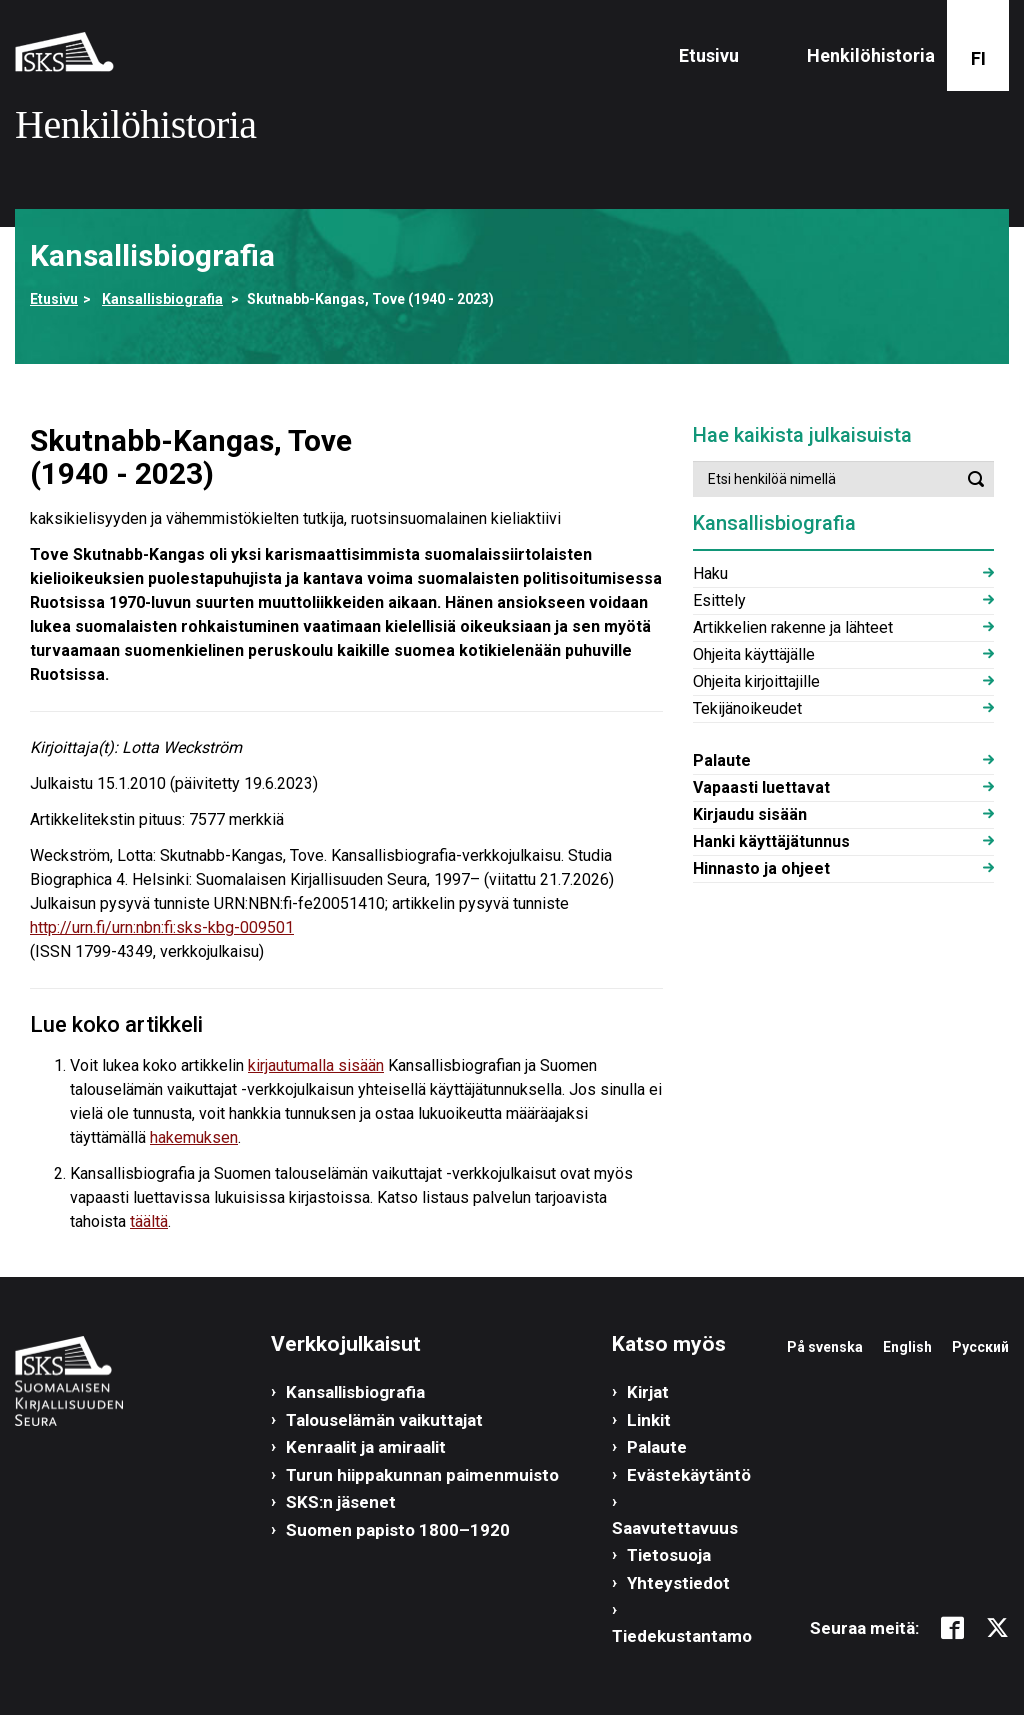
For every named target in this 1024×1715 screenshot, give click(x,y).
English (907, 1347)
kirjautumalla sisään (316, 1065)
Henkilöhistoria (871, 55)
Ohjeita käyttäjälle (754, 654)
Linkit (649, 1420)
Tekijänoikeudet (747, 708)
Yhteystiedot (678, 1583)
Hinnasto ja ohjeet (761, 868)
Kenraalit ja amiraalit (366, 1447)
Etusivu (709, 55)
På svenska (825, 1347)
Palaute (722, 760)
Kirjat (648, 1392)
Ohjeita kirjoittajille (756, 681)
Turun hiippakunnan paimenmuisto (422, 1475)
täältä (149, 1221)
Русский (980, 1347)
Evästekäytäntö (689, 1475)
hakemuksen (194, 1137)
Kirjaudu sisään (750, 814)
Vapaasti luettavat (761, 787)
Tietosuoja (669, 1555)
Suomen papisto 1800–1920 (398, 1530)
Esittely (719, 600)
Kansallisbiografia (162, 299)
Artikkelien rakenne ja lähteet (793, 627)
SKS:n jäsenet (341, 1502)
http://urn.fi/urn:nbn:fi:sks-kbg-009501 (162, 927)
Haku (710, 573)
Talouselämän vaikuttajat (384, 1420)
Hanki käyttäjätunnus (771, 841)
